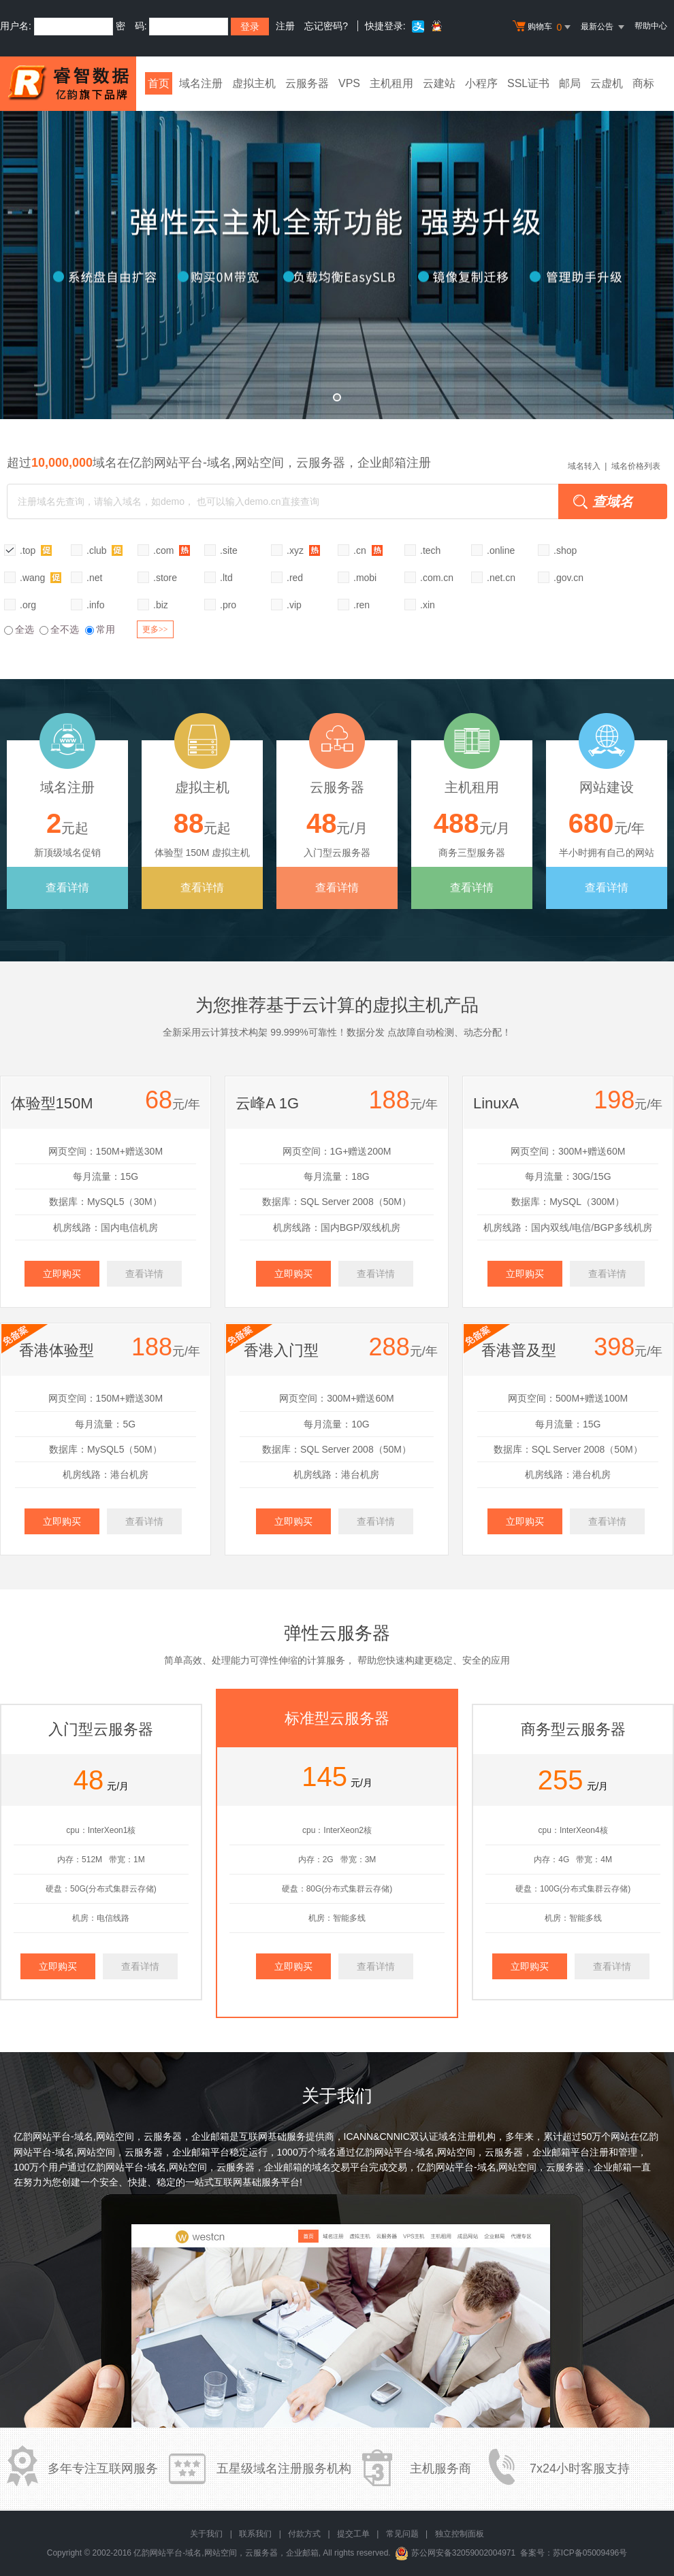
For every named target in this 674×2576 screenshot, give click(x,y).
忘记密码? (326, 25)
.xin (427, 604)
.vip (294, 604)
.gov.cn (568, 577)
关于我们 (206, 2534)
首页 (159, 83)
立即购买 (62, 1273)
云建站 (439, 83)
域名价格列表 (635, 466)
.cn (368, 550)
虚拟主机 (254, 83)
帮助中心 (651, 26)
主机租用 (391, 83)
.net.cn (501, 577)
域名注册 (201, 83)
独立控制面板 (459, 2534)
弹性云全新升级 (337, 254)
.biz (160, 604)
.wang (40, 577)
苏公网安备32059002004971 (463, 2553)
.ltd (226, 577)
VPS (349, 83)
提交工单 (353, 2534)
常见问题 (402, 2534)
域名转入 (584, 466)
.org (28, 604)
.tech (430, 550)
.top (36, 550)
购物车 (543, 27)
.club (104, 550)
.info (95, 604)
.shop (565, 550)
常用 (100, 629)
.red (295, 577)
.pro (228, 604)
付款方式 (304, 2534)
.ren (361, 604)
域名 (326, 2152)
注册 (285, 25)
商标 (643, 83)
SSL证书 (528, 83)
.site (229, 550)
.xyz (303, 550)
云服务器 (307, 83)
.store (165, 577)
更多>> (155, 629)
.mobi (364, 577)
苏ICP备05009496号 (590, 2553)
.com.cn (436, 577)
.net (94, 577)
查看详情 (67, 887)
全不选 (59, 629)
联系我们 (255, 2534)
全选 (19, 629)
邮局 (570, 83)
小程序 (481, 83)
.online (501, 550)
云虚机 (606, 83)
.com (171, 550)
